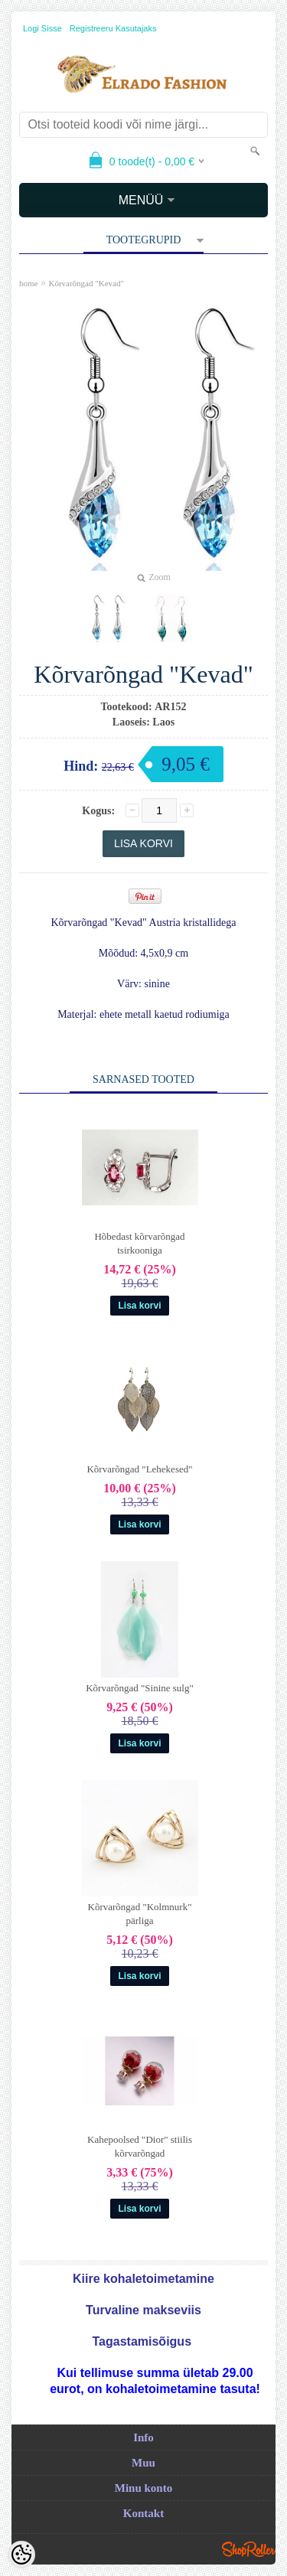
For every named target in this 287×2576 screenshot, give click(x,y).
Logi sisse (42, 28)
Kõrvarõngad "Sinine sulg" (140, 1688)
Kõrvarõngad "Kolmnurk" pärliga (140, 1913)
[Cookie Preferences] (21, 2554)
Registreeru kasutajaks (113, 28)
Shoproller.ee (249, 2549)
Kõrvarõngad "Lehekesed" (139, 1469)
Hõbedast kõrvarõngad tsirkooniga (139, 1243)
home (28, 283)
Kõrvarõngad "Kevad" (85, 283)
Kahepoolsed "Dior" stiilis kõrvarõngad (139, 2146)
